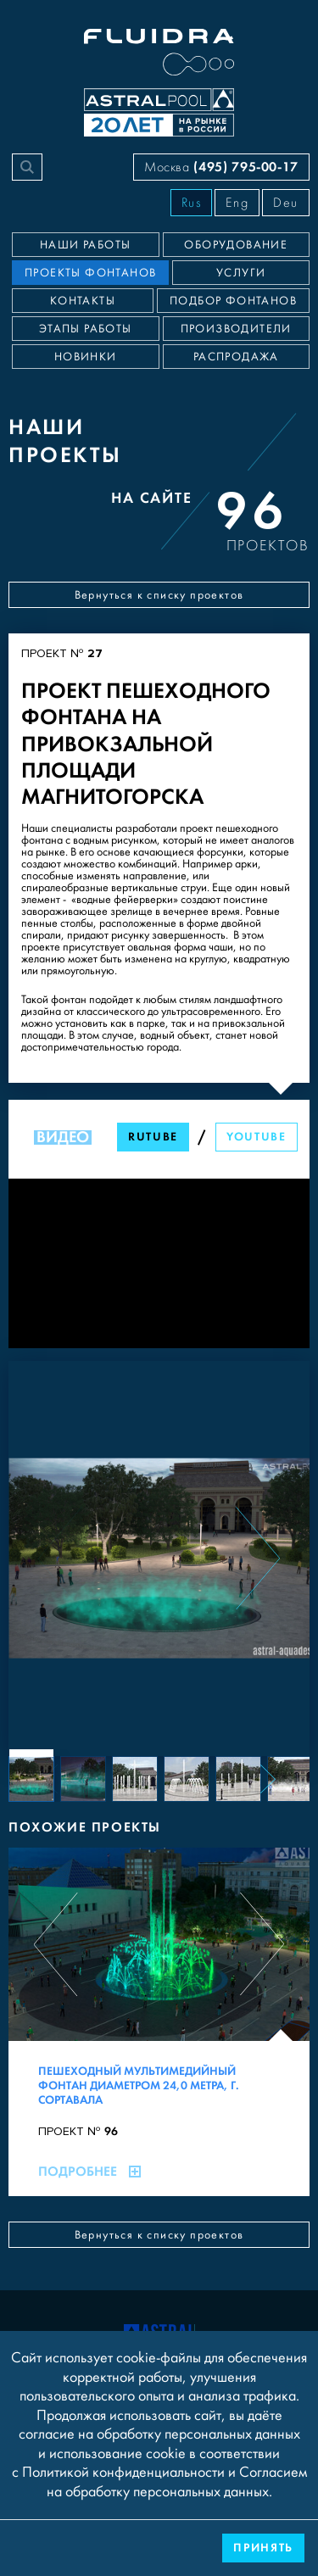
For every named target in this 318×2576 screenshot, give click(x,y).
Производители (236, 329)
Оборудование (235, 245)
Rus (191, 202)
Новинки (85, 357)
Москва (221, 167)
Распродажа (236, 357)
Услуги (240, 273)
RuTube (153, 1136)
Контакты (82, 301)
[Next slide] (258, 1558)
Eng (237, 202)
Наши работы (85, 245)
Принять (263, 2547)
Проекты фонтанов (90, 273)
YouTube (256, 1136)
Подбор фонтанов (233, 301)
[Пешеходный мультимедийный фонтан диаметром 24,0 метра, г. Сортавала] (159, 2022)
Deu (285, 202)
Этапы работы (85, 329)
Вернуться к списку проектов (159, 595)
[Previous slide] (60, 1558)
